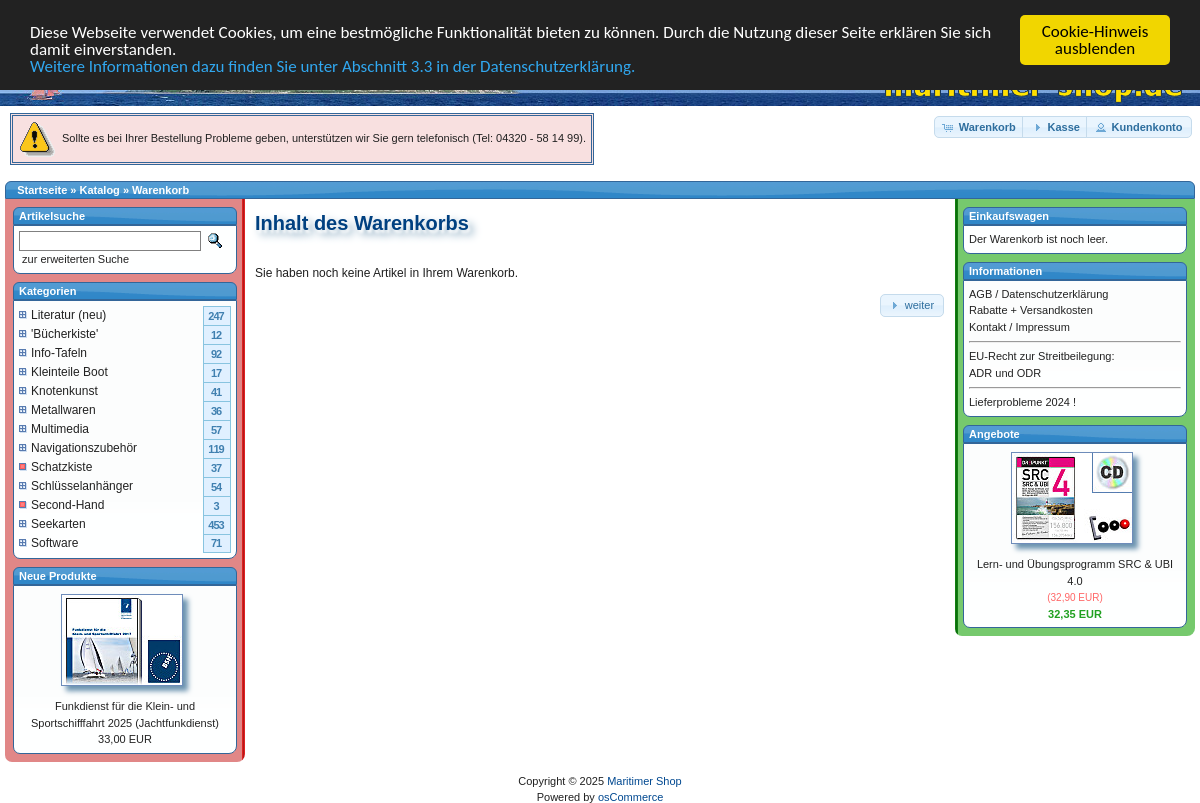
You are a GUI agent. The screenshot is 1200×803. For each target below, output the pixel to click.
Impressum (1042, 326)
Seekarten (52, 523)
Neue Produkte (58, 575)
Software (48, 542)
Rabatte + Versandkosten (1031, 310)
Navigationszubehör (78, 447)
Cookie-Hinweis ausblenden (1095, 40)
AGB (980, 293)
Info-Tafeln (53, 352)
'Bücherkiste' (58, 333)
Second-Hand (61, 504)
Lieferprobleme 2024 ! (1022, 402)
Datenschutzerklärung (1054, 293)
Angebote (994, 433)
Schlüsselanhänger (76, 485)
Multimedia (54, 428)
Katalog (100, 190)
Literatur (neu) (62, 314)
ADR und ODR (1005, 372)
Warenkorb (160, 190)
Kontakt (987, 326)
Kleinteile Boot (63, 371)
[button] (980, 126)
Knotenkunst (58, 390)
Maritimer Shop (644, 780)
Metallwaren (57, 409)
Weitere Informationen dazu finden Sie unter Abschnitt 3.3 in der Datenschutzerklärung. (332, 65)
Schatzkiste (55, 466)
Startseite (42, 190)
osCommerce (630, 797)
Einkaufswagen (1009, 216)
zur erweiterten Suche (74, 259)
